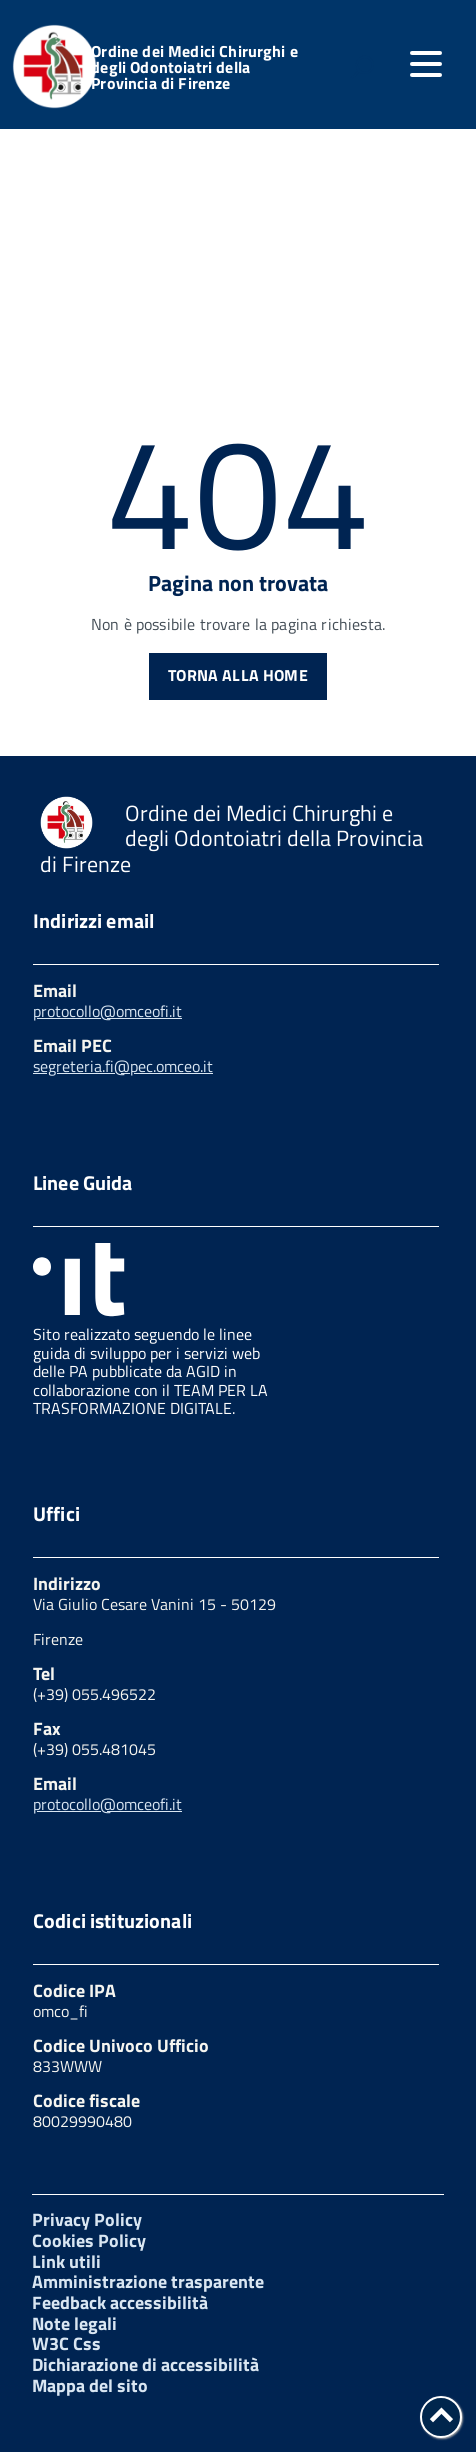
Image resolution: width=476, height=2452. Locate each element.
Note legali (74, 2323)
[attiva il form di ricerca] (362, 67)
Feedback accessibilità (120, 2302)
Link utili (66, 2261)
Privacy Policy (87, 2219)
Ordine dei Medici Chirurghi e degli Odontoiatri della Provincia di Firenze (194, 67)
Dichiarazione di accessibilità (145, 2364)
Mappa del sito (90, 2385)
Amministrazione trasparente (148, 2281)
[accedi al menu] (426, 64)
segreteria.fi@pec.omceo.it (123, 1066)
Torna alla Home (237, 675)
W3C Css (66, 2343)
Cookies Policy (89, 2240)
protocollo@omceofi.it (107, 1011)
